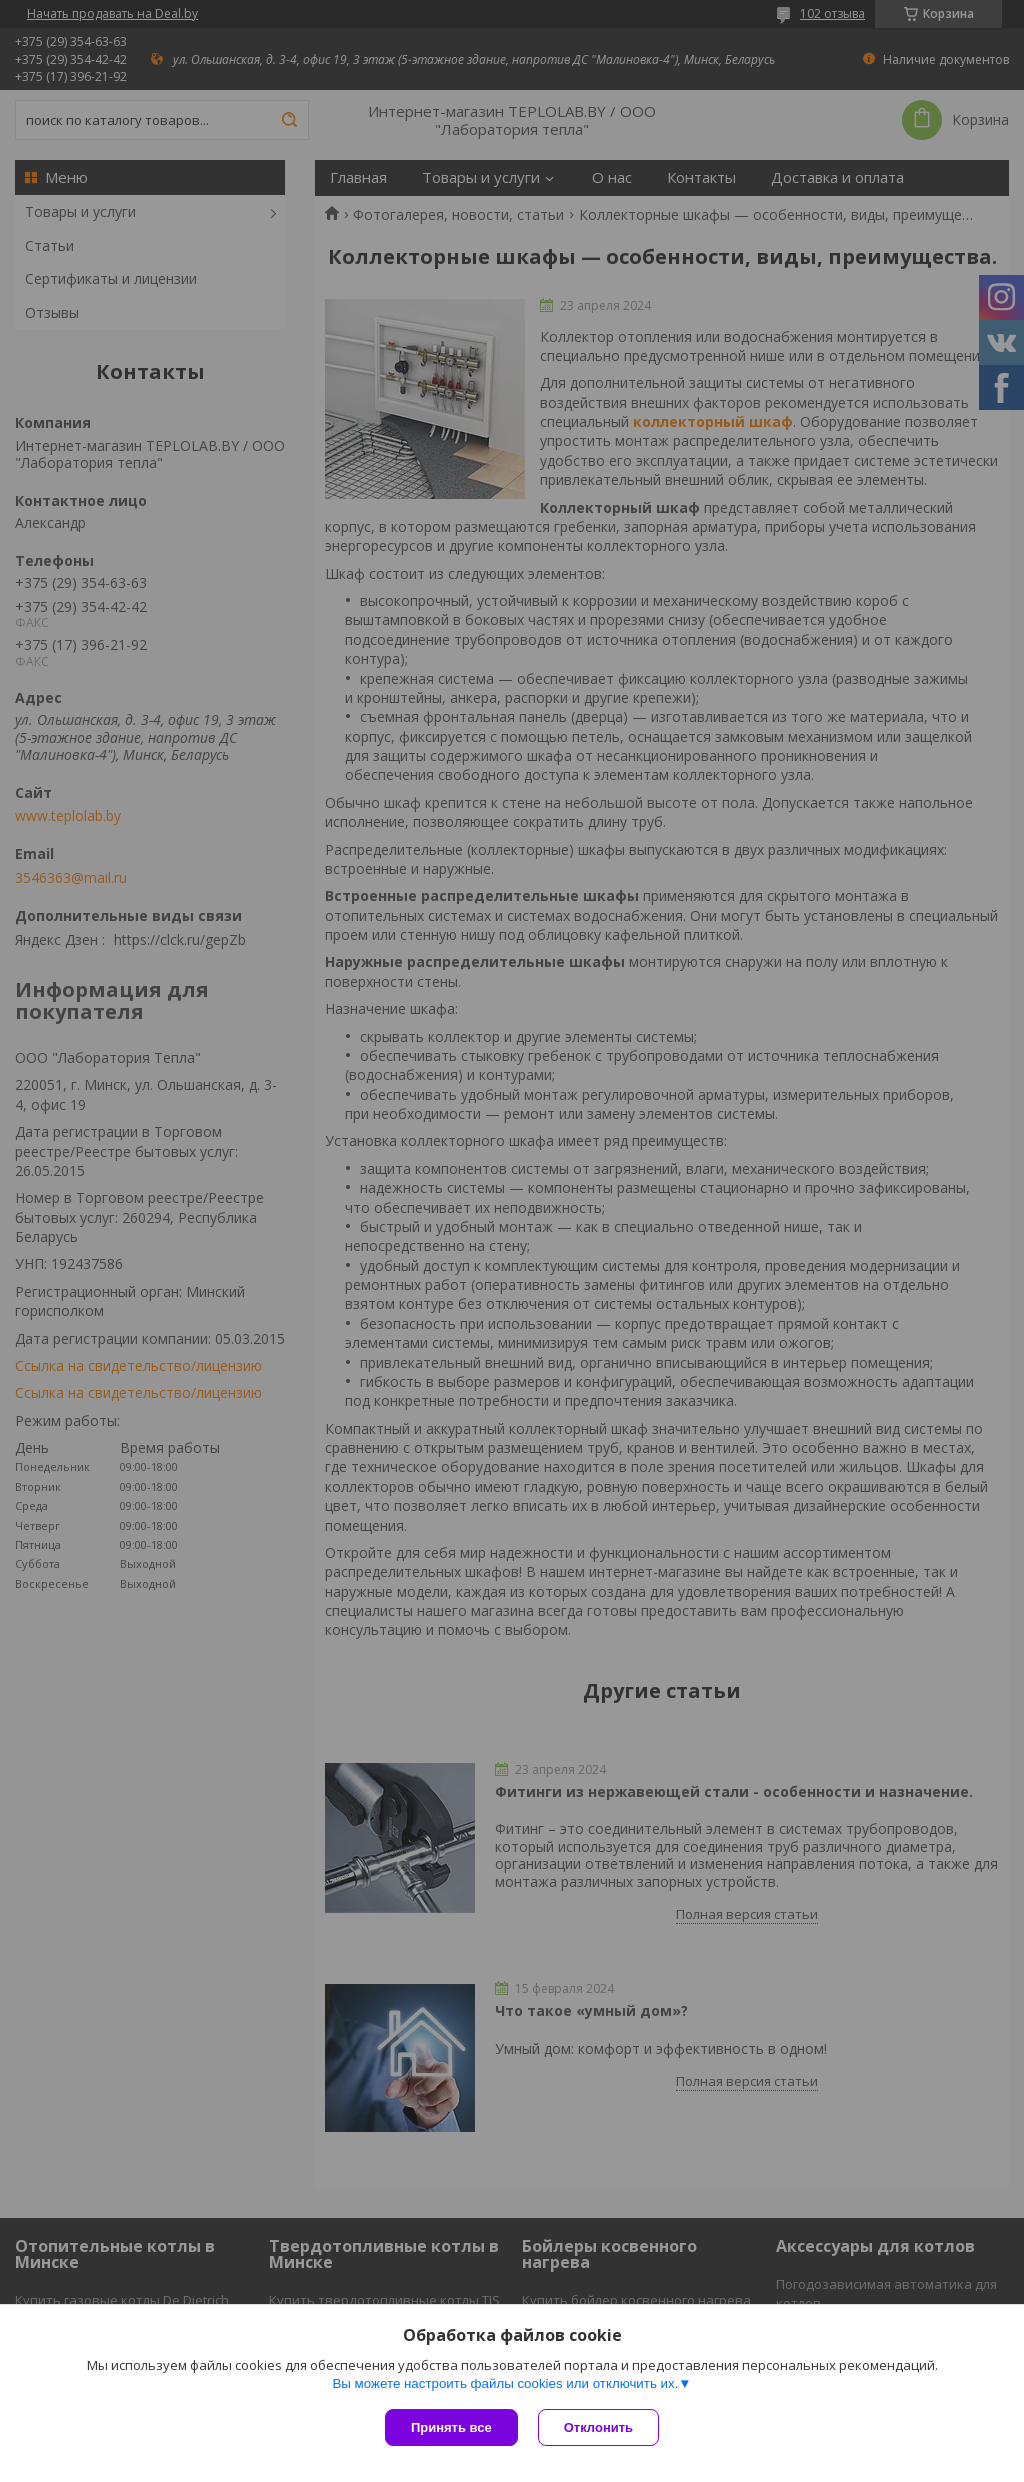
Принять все (451, 2427)
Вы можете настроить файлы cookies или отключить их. (505, 2383)
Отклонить (598, 2427)
